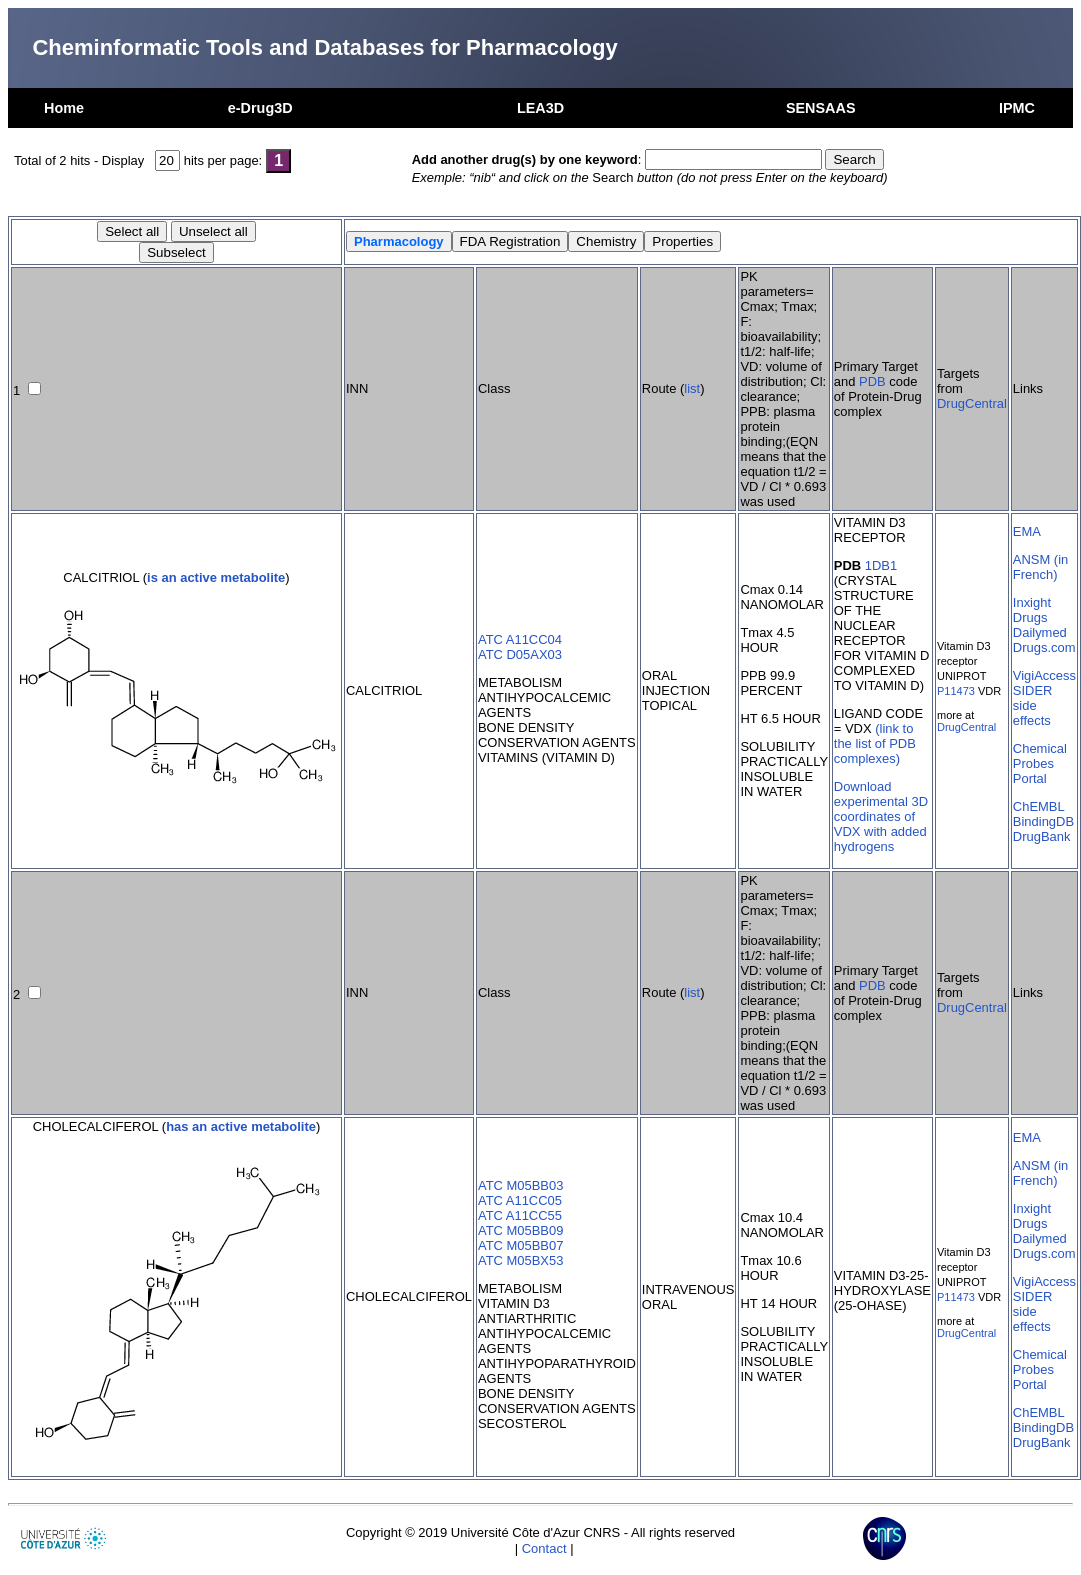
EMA (1027, 531)
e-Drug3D (260, 108)
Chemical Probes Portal (1040, 763)
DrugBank (1042, 836)
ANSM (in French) (1040, 567)
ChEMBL (1039, 806)
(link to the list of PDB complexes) (875, 743)
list (692, 388)
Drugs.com (1044, 647)
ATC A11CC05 (520, 1200)
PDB (872, 381)
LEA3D (540, 108)
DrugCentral (972, 403)
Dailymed (1040, 632)
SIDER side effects (1033, 705)
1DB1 (881, 565)
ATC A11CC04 (520, 639)
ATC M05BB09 (520, 1230)
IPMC (1017, 108)
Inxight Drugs (1032, 610)
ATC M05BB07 (520, 1245)
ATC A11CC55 (520, 1215)
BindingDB (1043, 821)
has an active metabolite (241, 1126)
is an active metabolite (216, 577)
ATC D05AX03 (520, 654)
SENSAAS (821, 108)
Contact (544, 1548)
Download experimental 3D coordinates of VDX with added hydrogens (881, 816)
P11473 (956, 691)
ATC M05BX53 (520, 1260)
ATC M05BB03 (520, 1185)
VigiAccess (1044, 675)
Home (64, 108)
